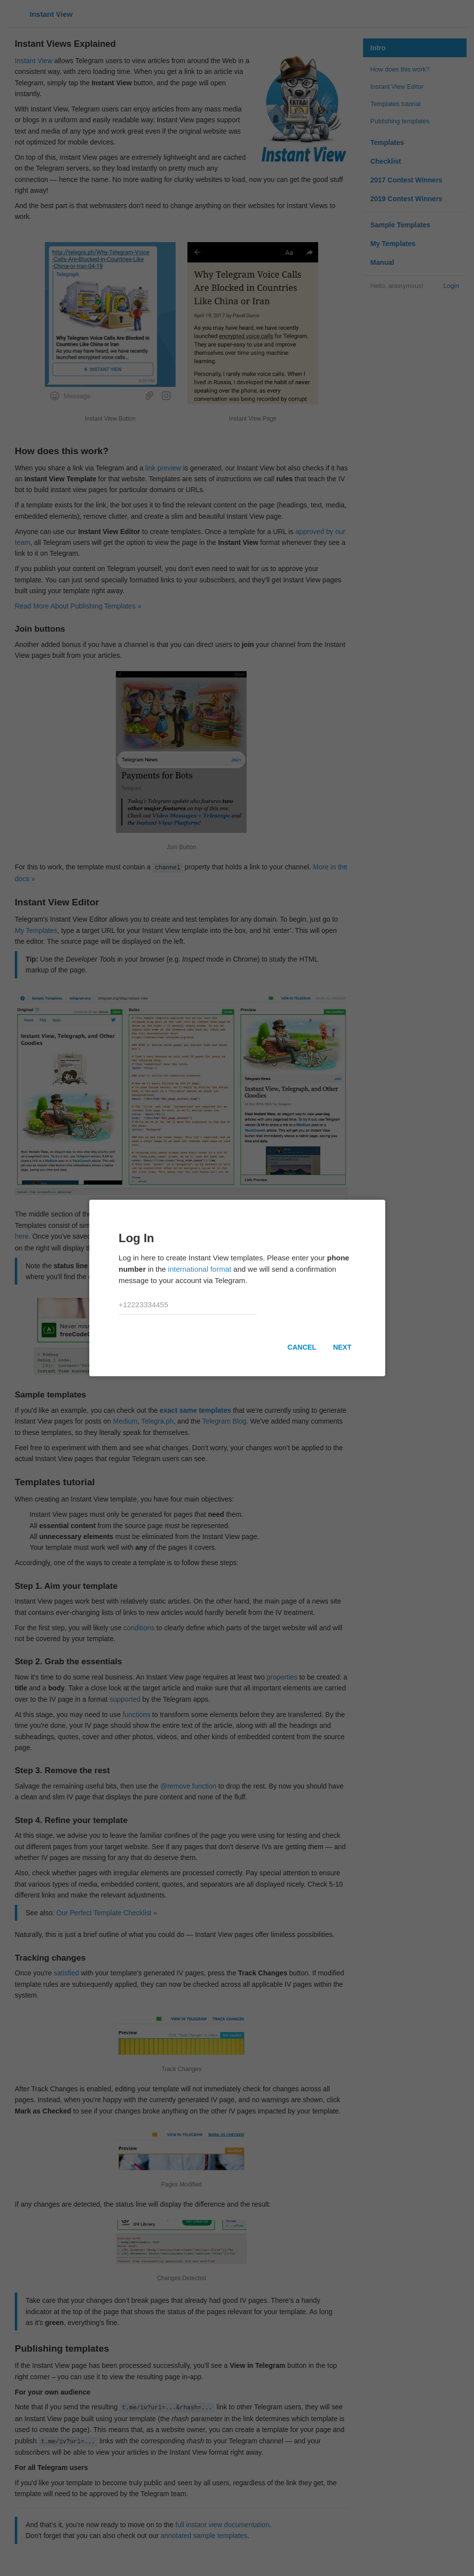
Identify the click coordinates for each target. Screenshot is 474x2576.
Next (342, 1347)
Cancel (302, 1347)
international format (199, 1269)
